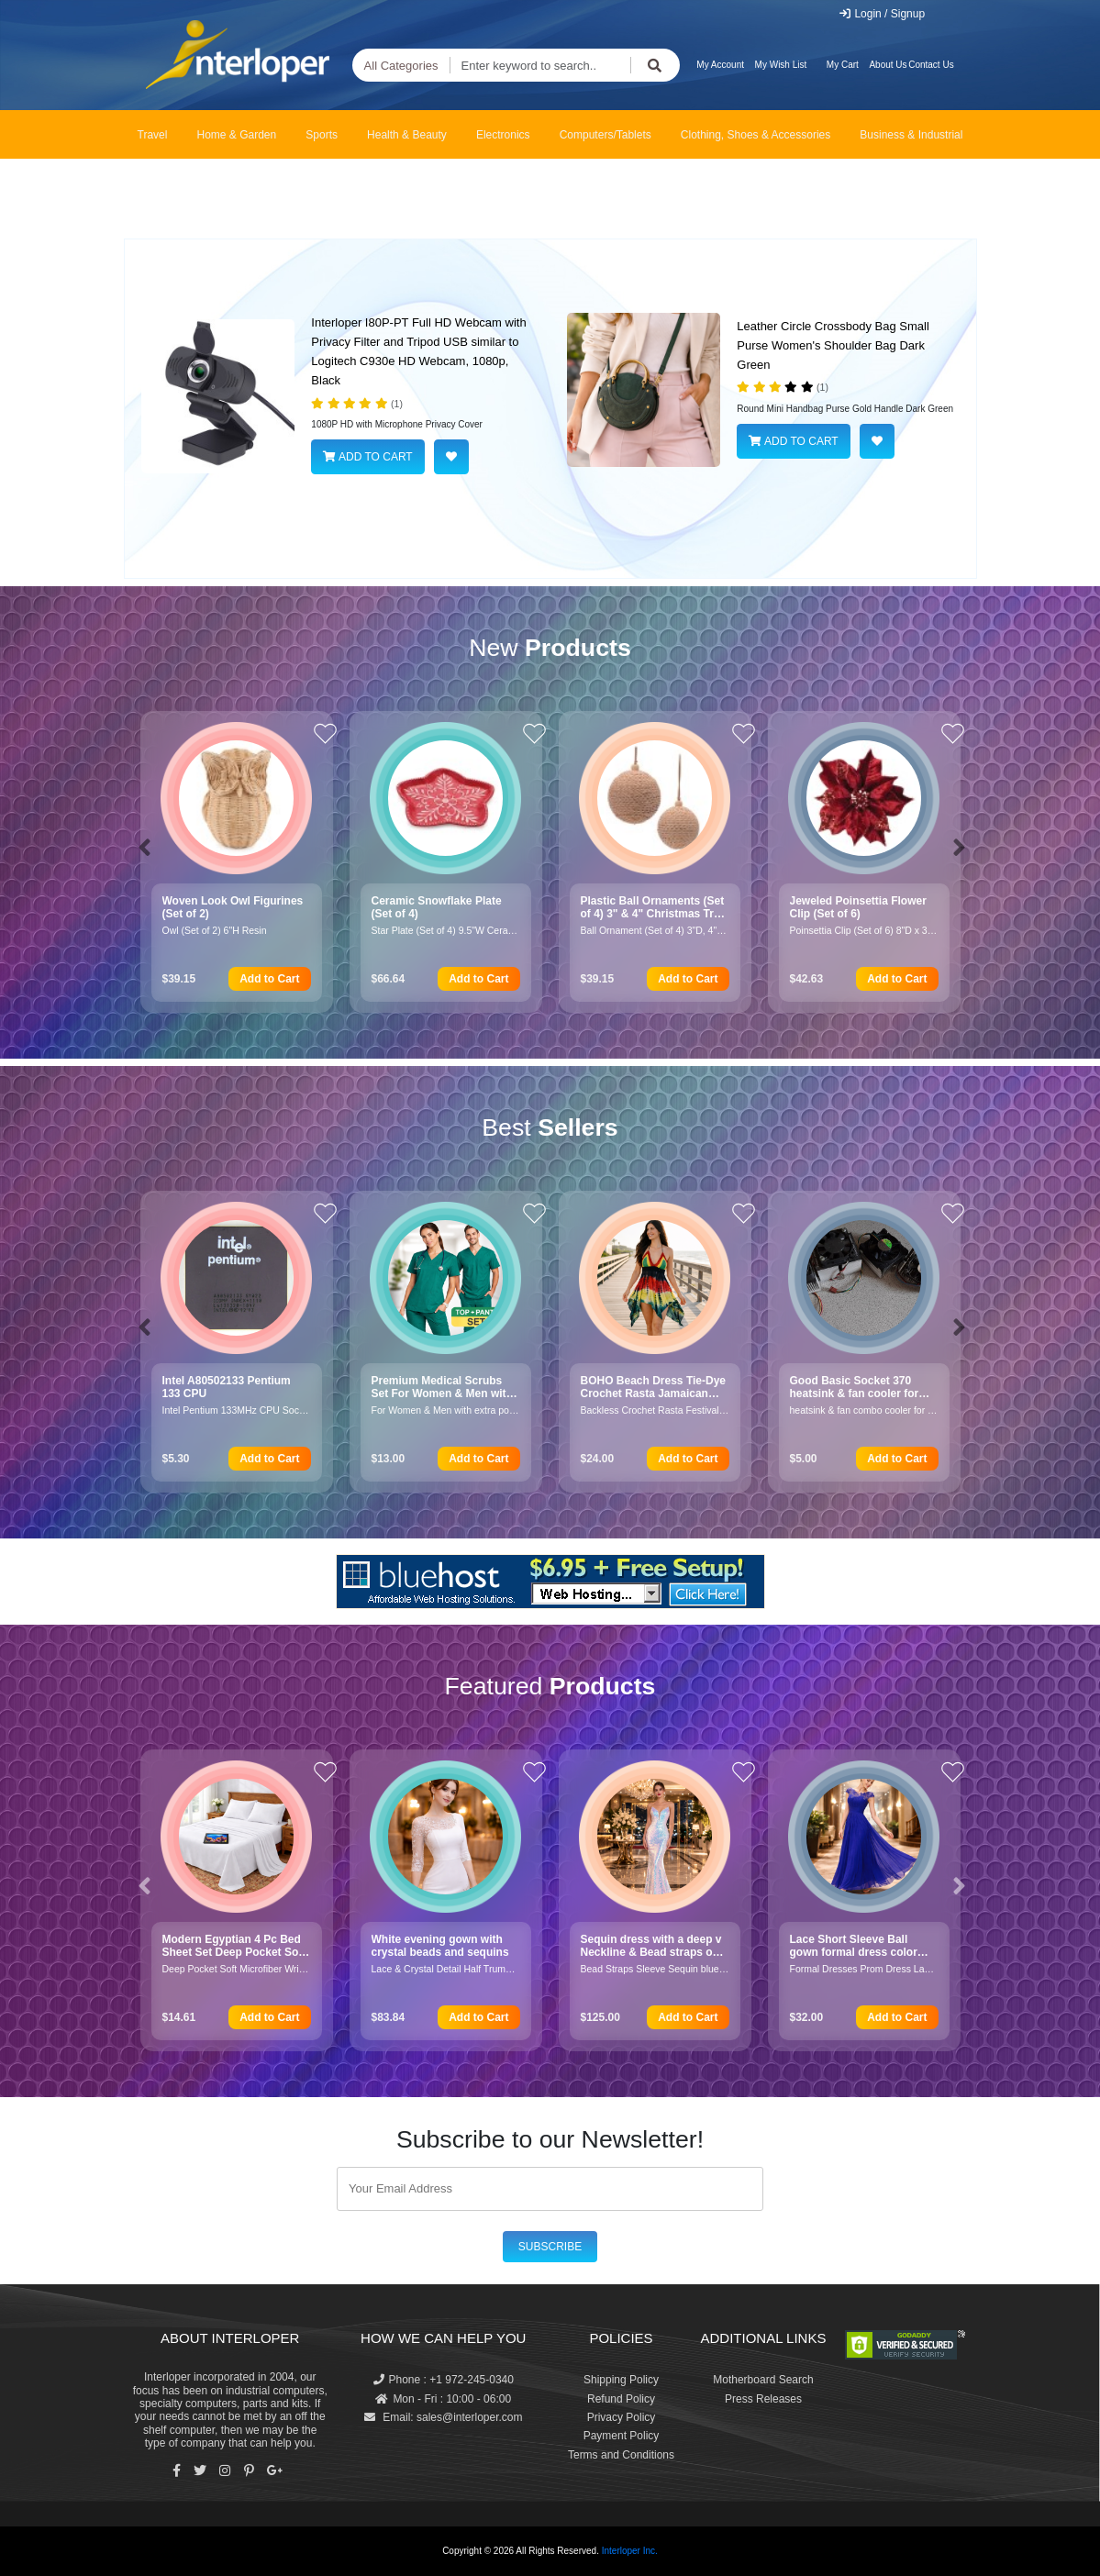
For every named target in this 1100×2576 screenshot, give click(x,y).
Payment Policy (621, 2435)
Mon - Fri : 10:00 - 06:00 (443, 2399)
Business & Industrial (911, 134)
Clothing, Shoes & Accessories (755, 134)
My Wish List (781, 65)
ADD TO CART (367, 456)
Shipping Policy (621, 2379)
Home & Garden (237, 134)
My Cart (843, 65)
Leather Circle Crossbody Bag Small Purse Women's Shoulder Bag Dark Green (833, 345)
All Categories (401, 65)
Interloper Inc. (630, 2551)
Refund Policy (621, 2399)
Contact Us (930, 65)
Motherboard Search (763, 2379)
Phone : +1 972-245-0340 (443, 2379)
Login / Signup (881, 13)
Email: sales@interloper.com (443, 2417)
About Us (887, 65)
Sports (322, 134)
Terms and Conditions (621, 2454)
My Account (720, 65)
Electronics (503, 134)
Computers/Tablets (605, 134)
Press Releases (763, 2399)
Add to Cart (269, 978)
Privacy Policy (621, 2417)
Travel (153, 134)
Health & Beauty (407, 134)
